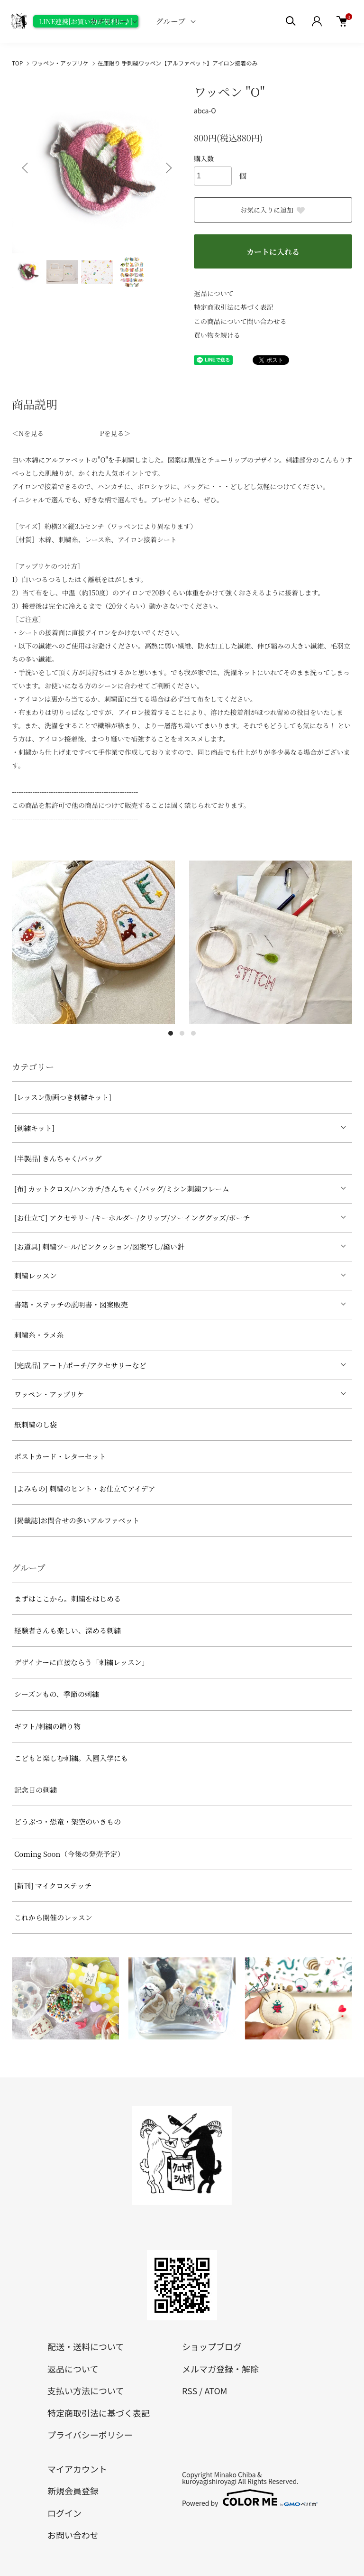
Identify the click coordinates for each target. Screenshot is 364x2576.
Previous (26, 168)
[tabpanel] (93, 942)
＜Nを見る (28, 433)
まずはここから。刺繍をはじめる (67, 1598)
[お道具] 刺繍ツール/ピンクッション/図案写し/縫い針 (99, 1246)
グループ (170, 21)
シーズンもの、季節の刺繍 (56, 1694)
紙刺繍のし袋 (35, 1424)
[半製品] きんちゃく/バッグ (57, 1158)
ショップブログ (212, 2346)
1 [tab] (170, 1033)
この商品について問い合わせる (240, 321)
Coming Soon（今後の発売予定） (69, 1854)
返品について (214, 293)
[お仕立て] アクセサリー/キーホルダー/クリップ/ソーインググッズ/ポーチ (132, 1218)
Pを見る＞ (115, 433)
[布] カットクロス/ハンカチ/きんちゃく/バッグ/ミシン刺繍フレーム (121, 1189)
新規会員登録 (73, 2490)
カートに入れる (273, 251)
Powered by (249, 2497)
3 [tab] (193, 1033)
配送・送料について (85, 2346)
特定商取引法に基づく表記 (233, 307)
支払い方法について (85, 2390)
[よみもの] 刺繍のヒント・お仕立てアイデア (84, 1488)
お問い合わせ (73, 2535)
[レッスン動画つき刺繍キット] (62, 1097)
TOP (17, 63)
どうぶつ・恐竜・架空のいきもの (67, 1821)
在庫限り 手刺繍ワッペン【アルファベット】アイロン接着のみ (178, 63)
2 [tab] (182, 1033)
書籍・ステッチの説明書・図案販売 (71, 1304)
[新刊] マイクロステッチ (52, 1885)
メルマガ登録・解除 (220, 2369)
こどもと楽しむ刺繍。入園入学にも (71, 1758)
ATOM (215, 2390)
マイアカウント (77, 2469)
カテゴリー (108, 21)
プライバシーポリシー (90, 2434)
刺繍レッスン (35, 1275)
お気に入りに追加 (273, 209)
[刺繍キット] (34, 1128)
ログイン (64, 2513)
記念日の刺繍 (35, 1790)
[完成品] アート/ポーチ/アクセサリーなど (80, 1365)
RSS (189, 2390)
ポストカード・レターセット (60, 1456)
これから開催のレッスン (53, 1917)
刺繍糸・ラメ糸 (39, 1335)
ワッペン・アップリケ (60, 63)
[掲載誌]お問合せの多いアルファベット (76, 1520)
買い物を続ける (217, 335)
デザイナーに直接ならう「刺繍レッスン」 (81, 1662)
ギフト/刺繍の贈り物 (47, 1726)
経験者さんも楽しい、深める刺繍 (67, 1630)
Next (168, 168)
